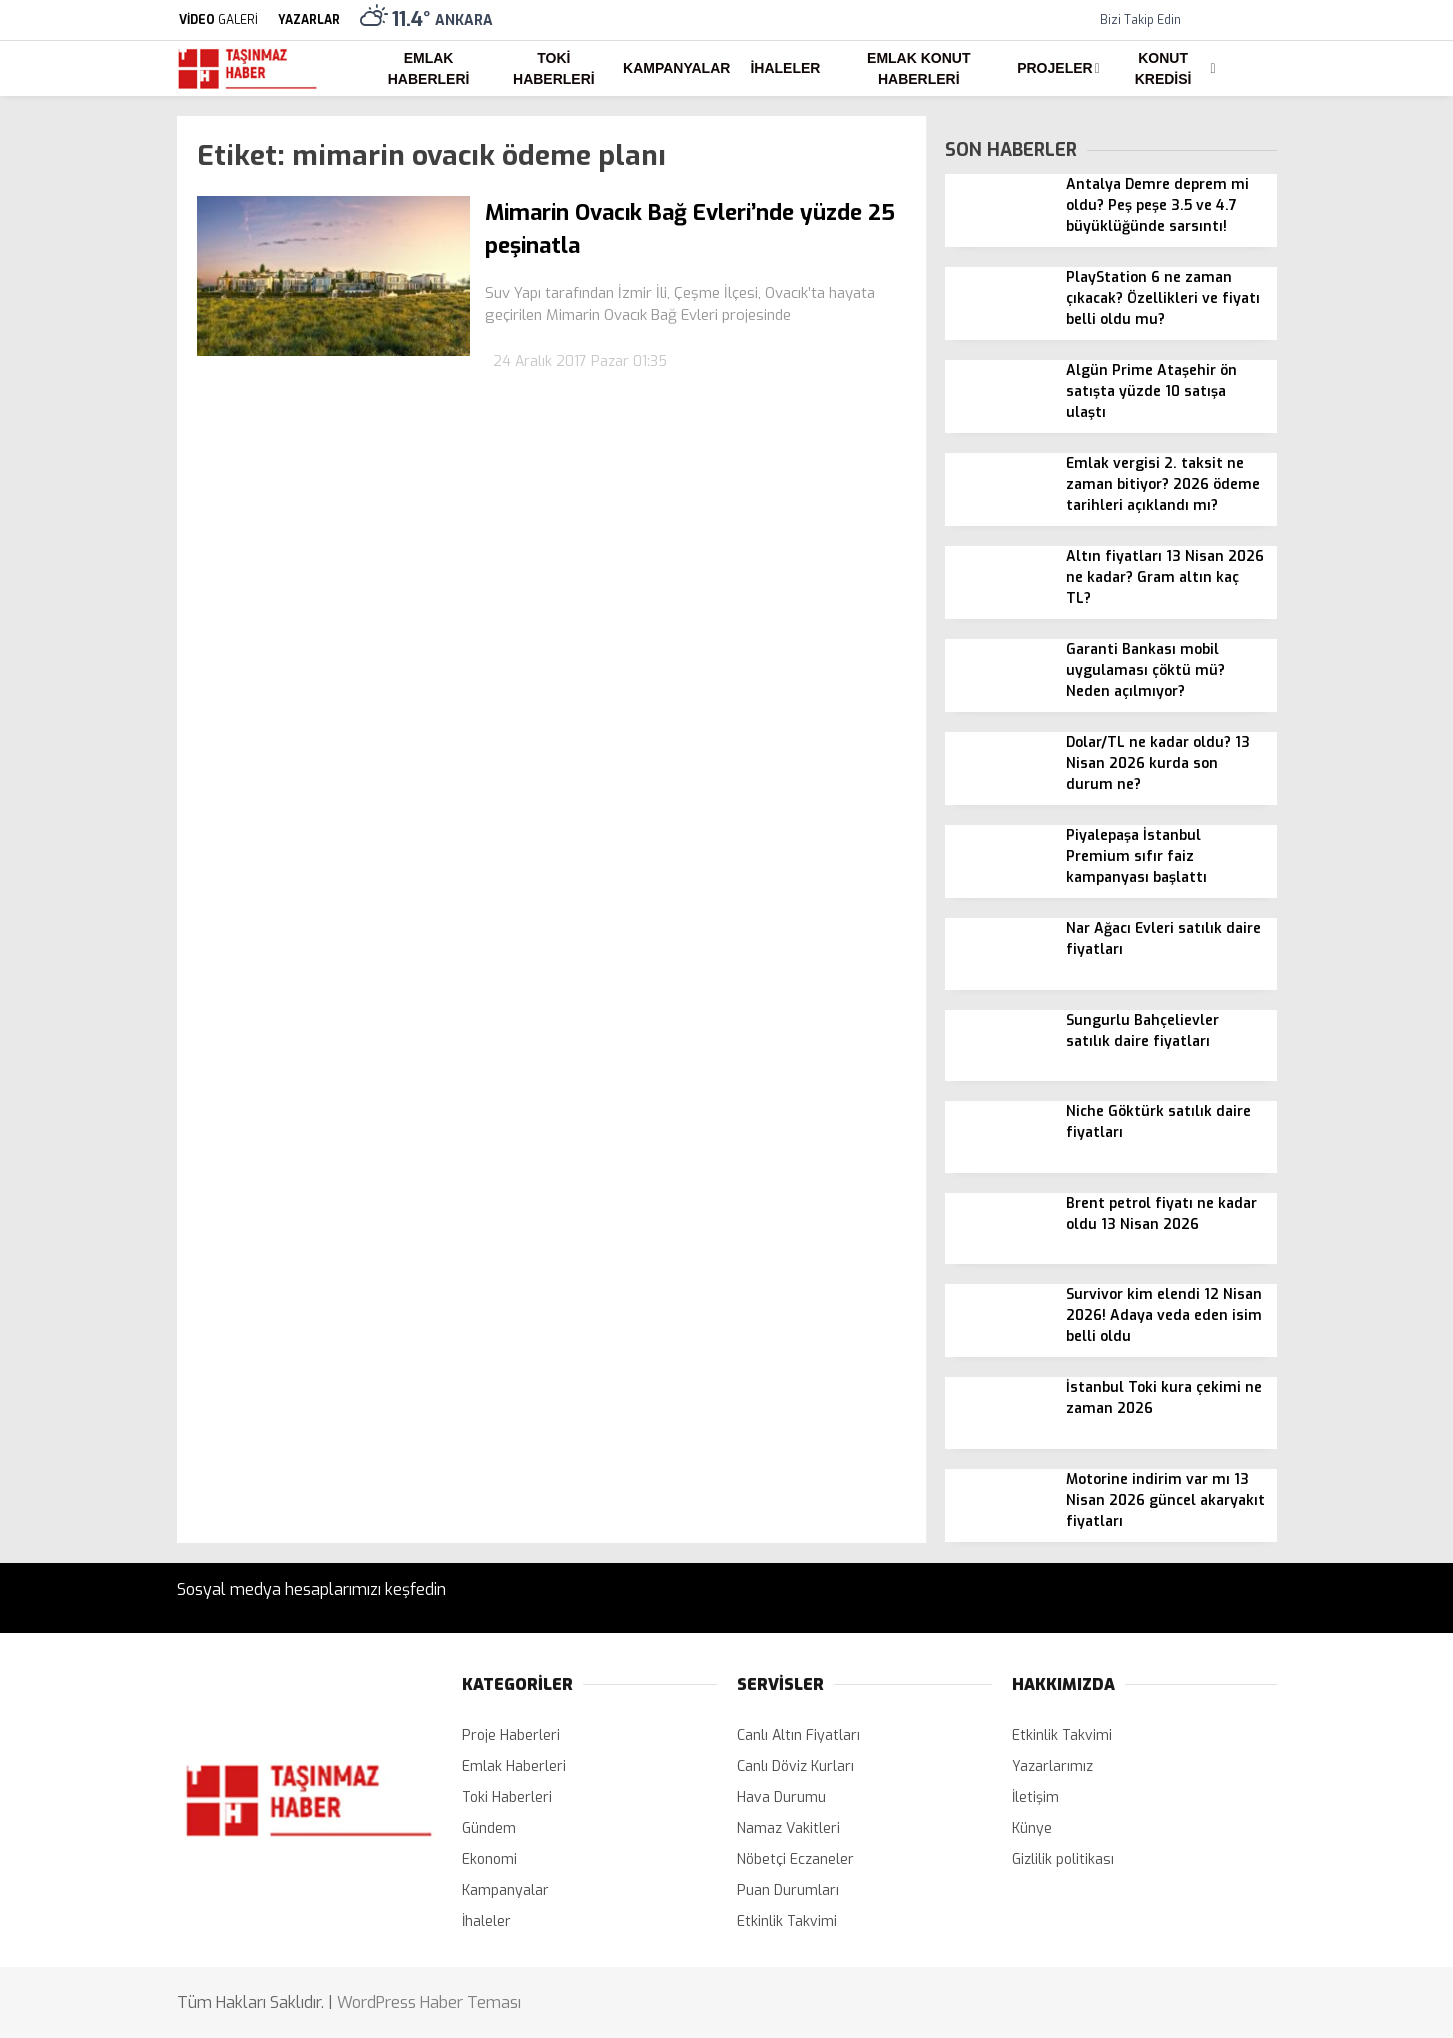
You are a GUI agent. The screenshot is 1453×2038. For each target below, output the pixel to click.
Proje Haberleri (511, 1735)
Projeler (1054, 68)
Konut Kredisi (1163, 68)
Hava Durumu (781, 1797)
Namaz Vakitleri (788, 1828)
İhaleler (785, 68)
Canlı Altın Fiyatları (798, 1735)
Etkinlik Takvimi (787, 1921)
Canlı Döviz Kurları (795, 1766)
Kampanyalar (676, 68)
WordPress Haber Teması (429, 2002)
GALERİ (217, 20)
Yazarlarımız (1052, 1766)
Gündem (489, 1828)
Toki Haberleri (554, 68)
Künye (1032, 1828)
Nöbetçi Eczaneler (795, 1859)
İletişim (1035, 1797)
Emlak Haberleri (429, 68)
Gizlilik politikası (1063, 1859)
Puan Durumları (788, 1890)
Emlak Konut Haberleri (918, 68)
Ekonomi (489, 1859)
